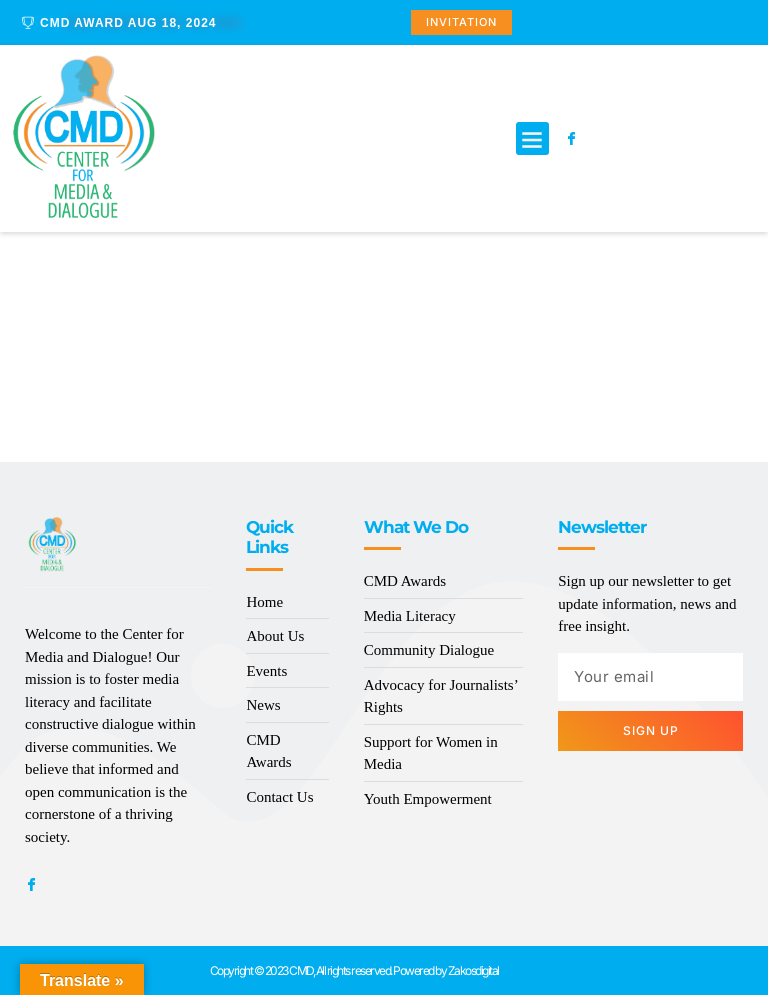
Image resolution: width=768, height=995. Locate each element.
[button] (532, 138)
